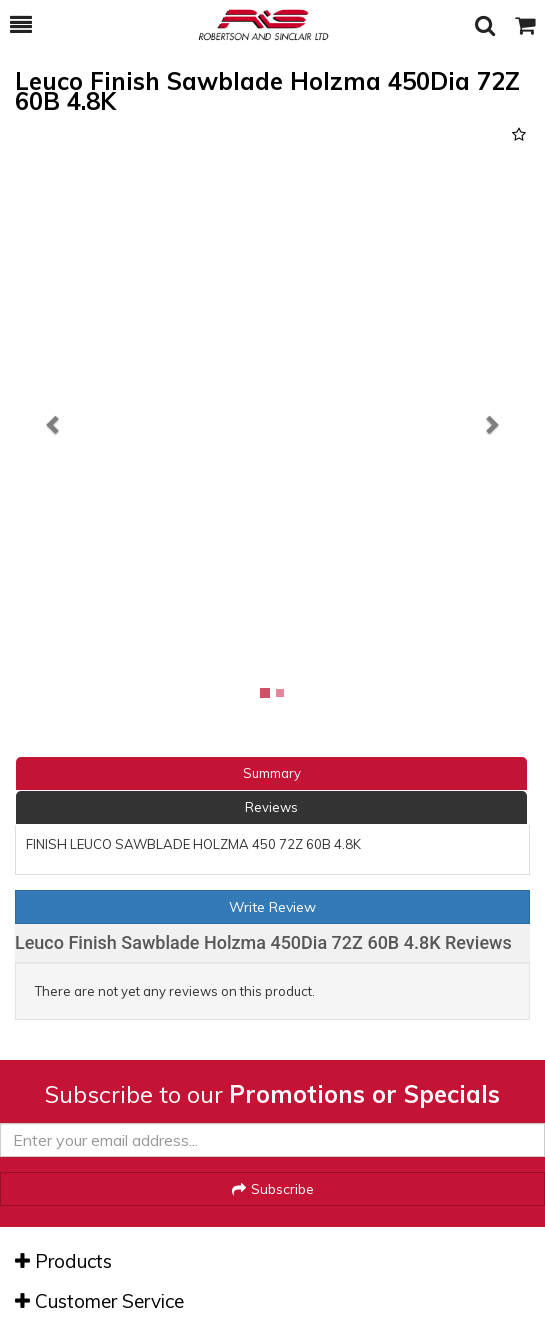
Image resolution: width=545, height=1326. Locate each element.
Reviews (271, 807)
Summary (272, 773)
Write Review (272, 907)
